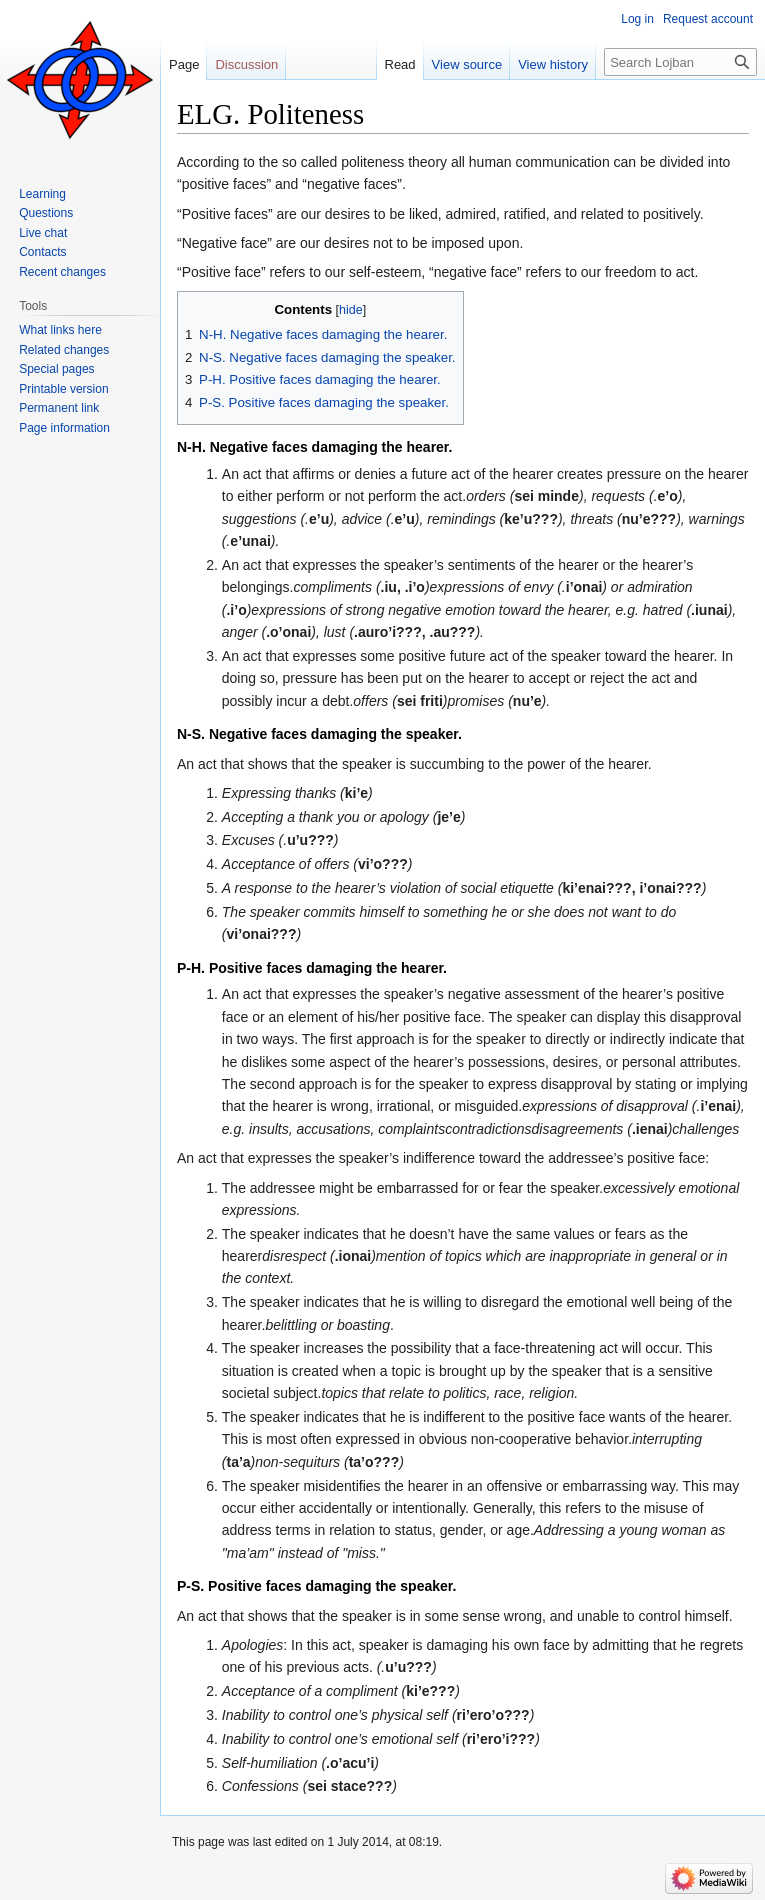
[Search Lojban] (680, 62)
